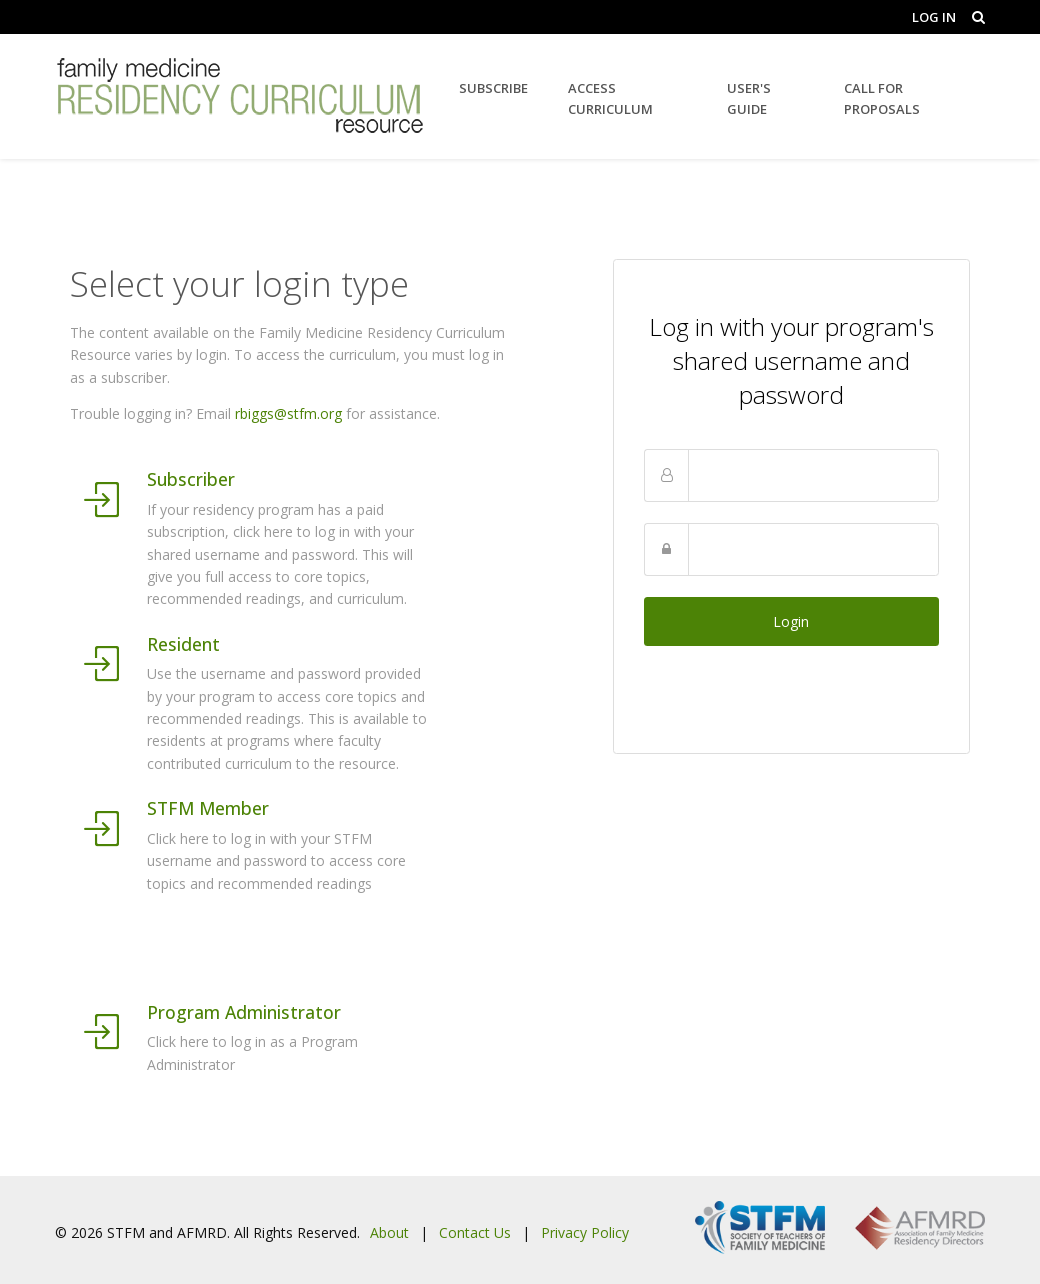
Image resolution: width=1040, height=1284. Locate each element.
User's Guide (749, 98)
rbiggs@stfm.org (288, 413)
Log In (934, 17)
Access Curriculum (610, 98)
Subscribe (493, 88)
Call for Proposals (882, 98)
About (389, 1232)
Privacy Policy (585, 1232)
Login (791, 621)
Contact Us (475, 1232)
